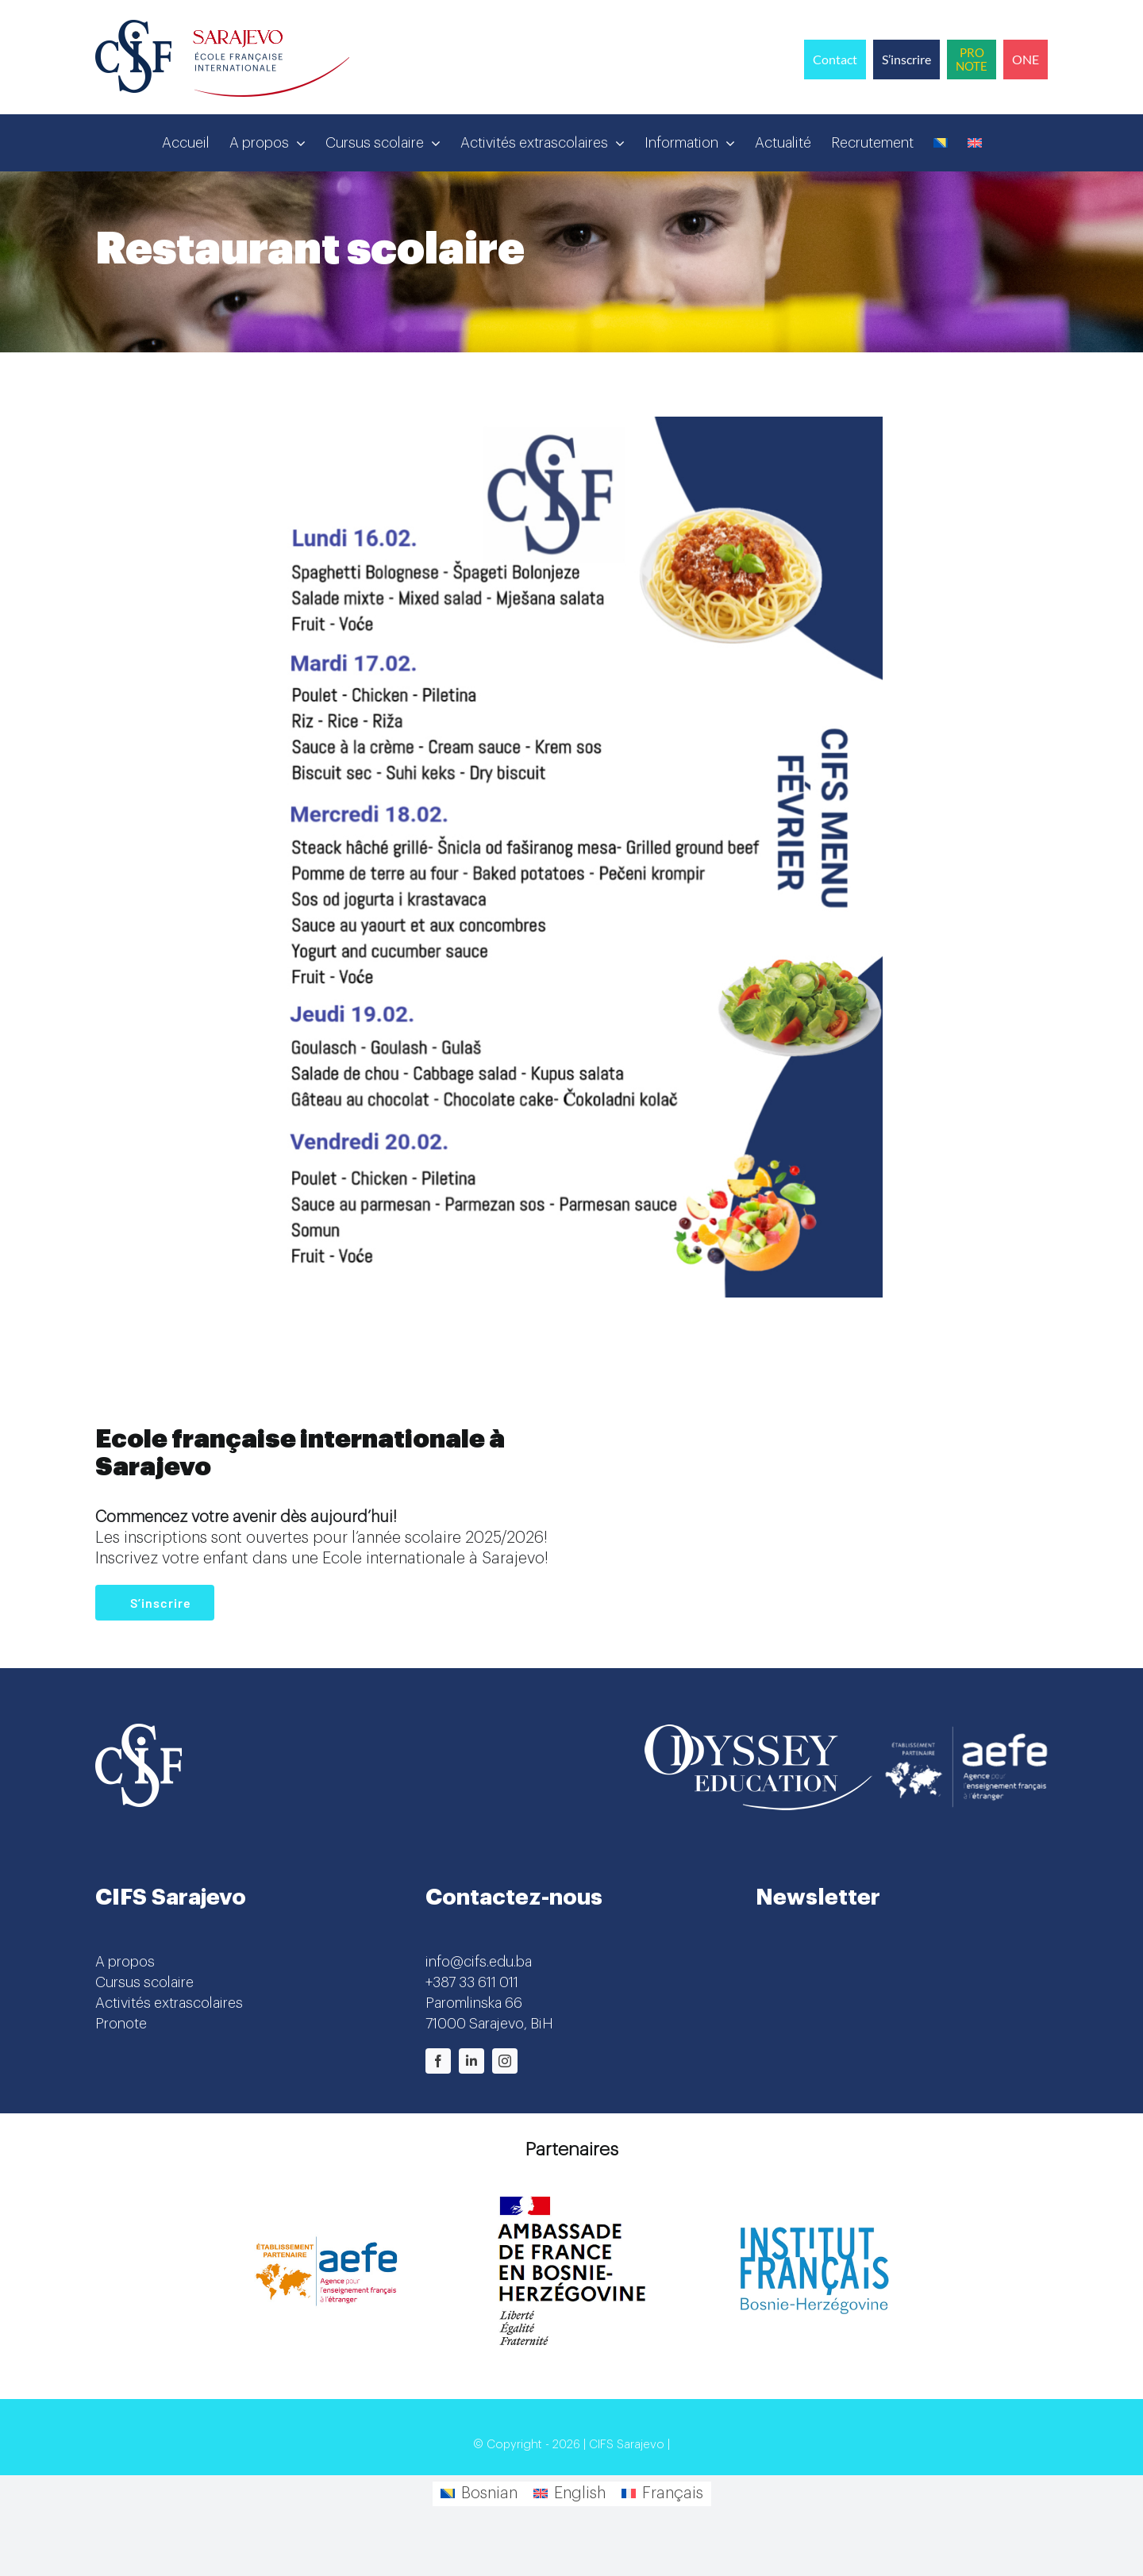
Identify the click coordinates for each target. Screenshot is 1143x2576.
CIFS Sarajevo (626, 2445)
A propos (125, 1962)
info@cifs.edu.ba (478, 1962)
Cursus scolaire (144, 1982)
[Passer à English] (569, 2494)
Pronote (121, 2024)
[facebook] (438, 2061)
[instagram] (505, 2061)
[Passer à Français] (662, 2494)
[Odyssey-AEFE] (846, 1732)
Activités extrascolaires (169, 2003)
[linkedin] (471, 2061)
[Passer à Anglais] (975, 142)
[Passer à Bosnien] (940, 142)
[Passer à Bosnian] (479, 2494)
